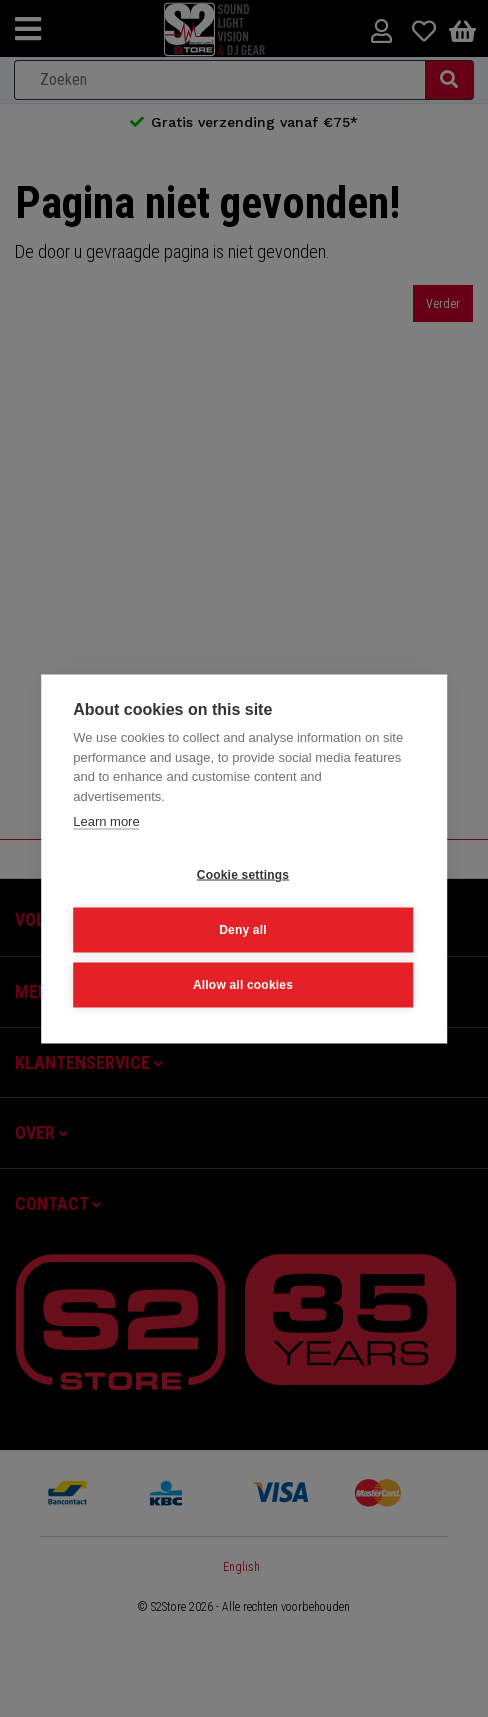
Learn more (106, 820)
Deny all (243, 929)
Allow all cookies (243, 984)
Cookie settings (243, 874)
